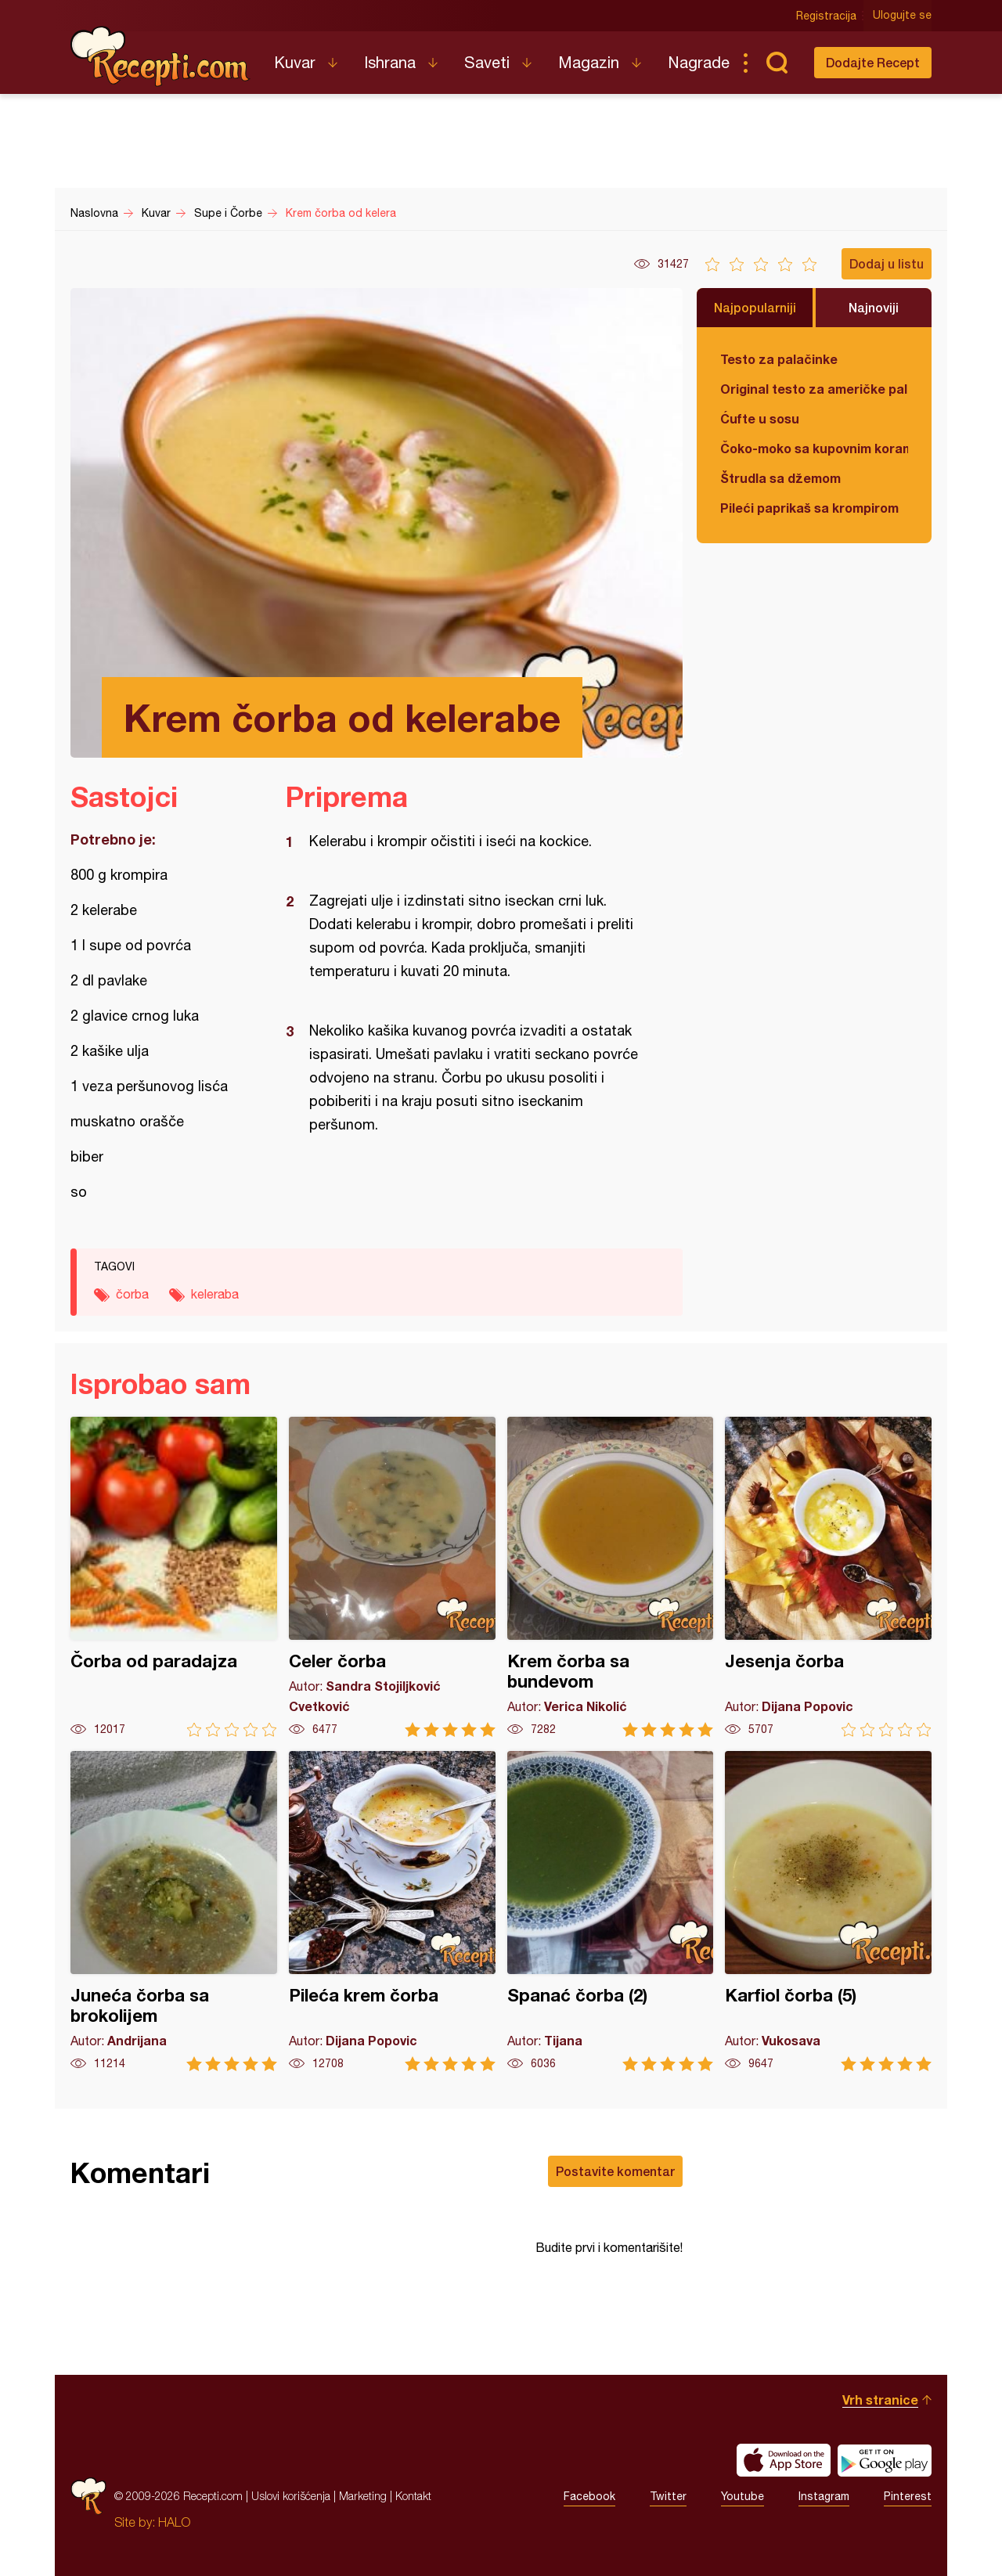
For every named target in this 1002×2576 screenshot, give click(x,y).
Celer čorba (392, 1577)
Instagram (823, 2496)
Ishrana (390, 62)
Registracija (826, 15)
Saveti (487, 62)
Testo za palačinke (779, 358)
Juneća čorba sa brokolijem (173, 1911)
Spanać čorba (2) (610, 1911)
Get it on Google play (885, 2460)
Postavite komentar (615, 2170)
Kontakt (413, 2495)
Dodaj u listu (886, 263)
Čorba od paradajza (173, 1577)
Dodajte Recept (873, 62)
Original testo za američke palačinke (814, 388)
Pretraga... (777, 63)
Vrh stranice (880, 2399)
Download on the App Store (784, 2460)
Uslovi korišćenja (290, 2495)
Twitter (668, 2496)
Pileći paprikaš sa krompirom (809, 507)
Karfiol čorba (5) (828, 1911)
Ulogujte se (902, 15)
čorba (132, 1294)
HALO (174, 2522)
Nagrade (699, 62)
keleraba (215, 1294)
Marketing (363, 2495)
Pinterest (908, 2496)
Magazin (588, 62)
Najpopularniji (755, 307)
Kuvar (294, 62)
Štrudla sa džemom (780, 477)
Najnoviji (874, 307)
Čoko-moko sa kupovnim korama (814, 448)
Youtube (742, 2496)
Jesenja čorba (828, 1577)
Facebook (589, 2496)
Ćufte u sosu (759, 418)
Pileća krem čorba (392, 1911)
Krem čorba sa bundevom (610, 1577)
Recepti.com (160, 56)
